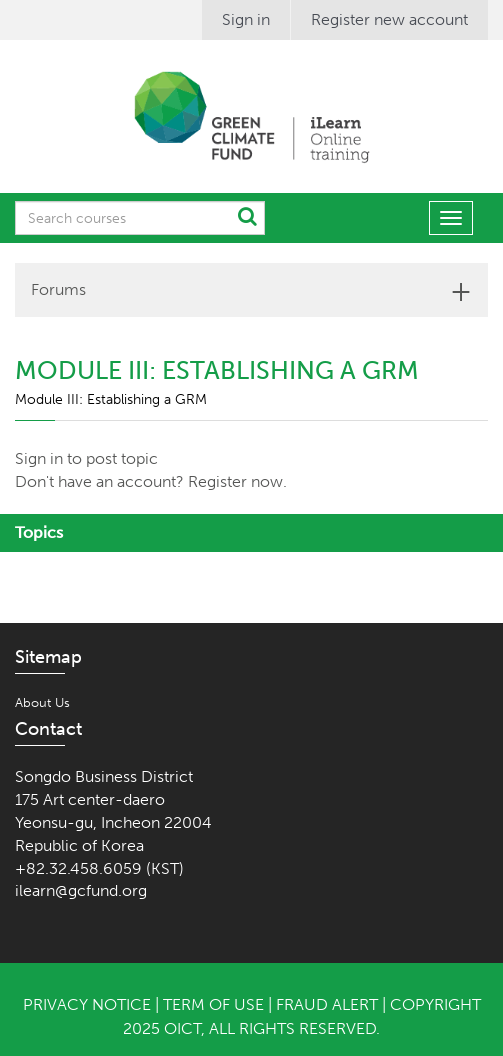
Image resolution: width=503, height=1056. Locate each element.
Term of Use (213, 1004)
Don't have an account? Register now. (151, 481)
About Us (42, 702)
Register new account (389, 19)
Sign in (246, 19)
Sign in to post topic (86, 458)
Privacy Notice (87, 1004)
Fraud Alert (327, 1004)
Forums (58, 289)
